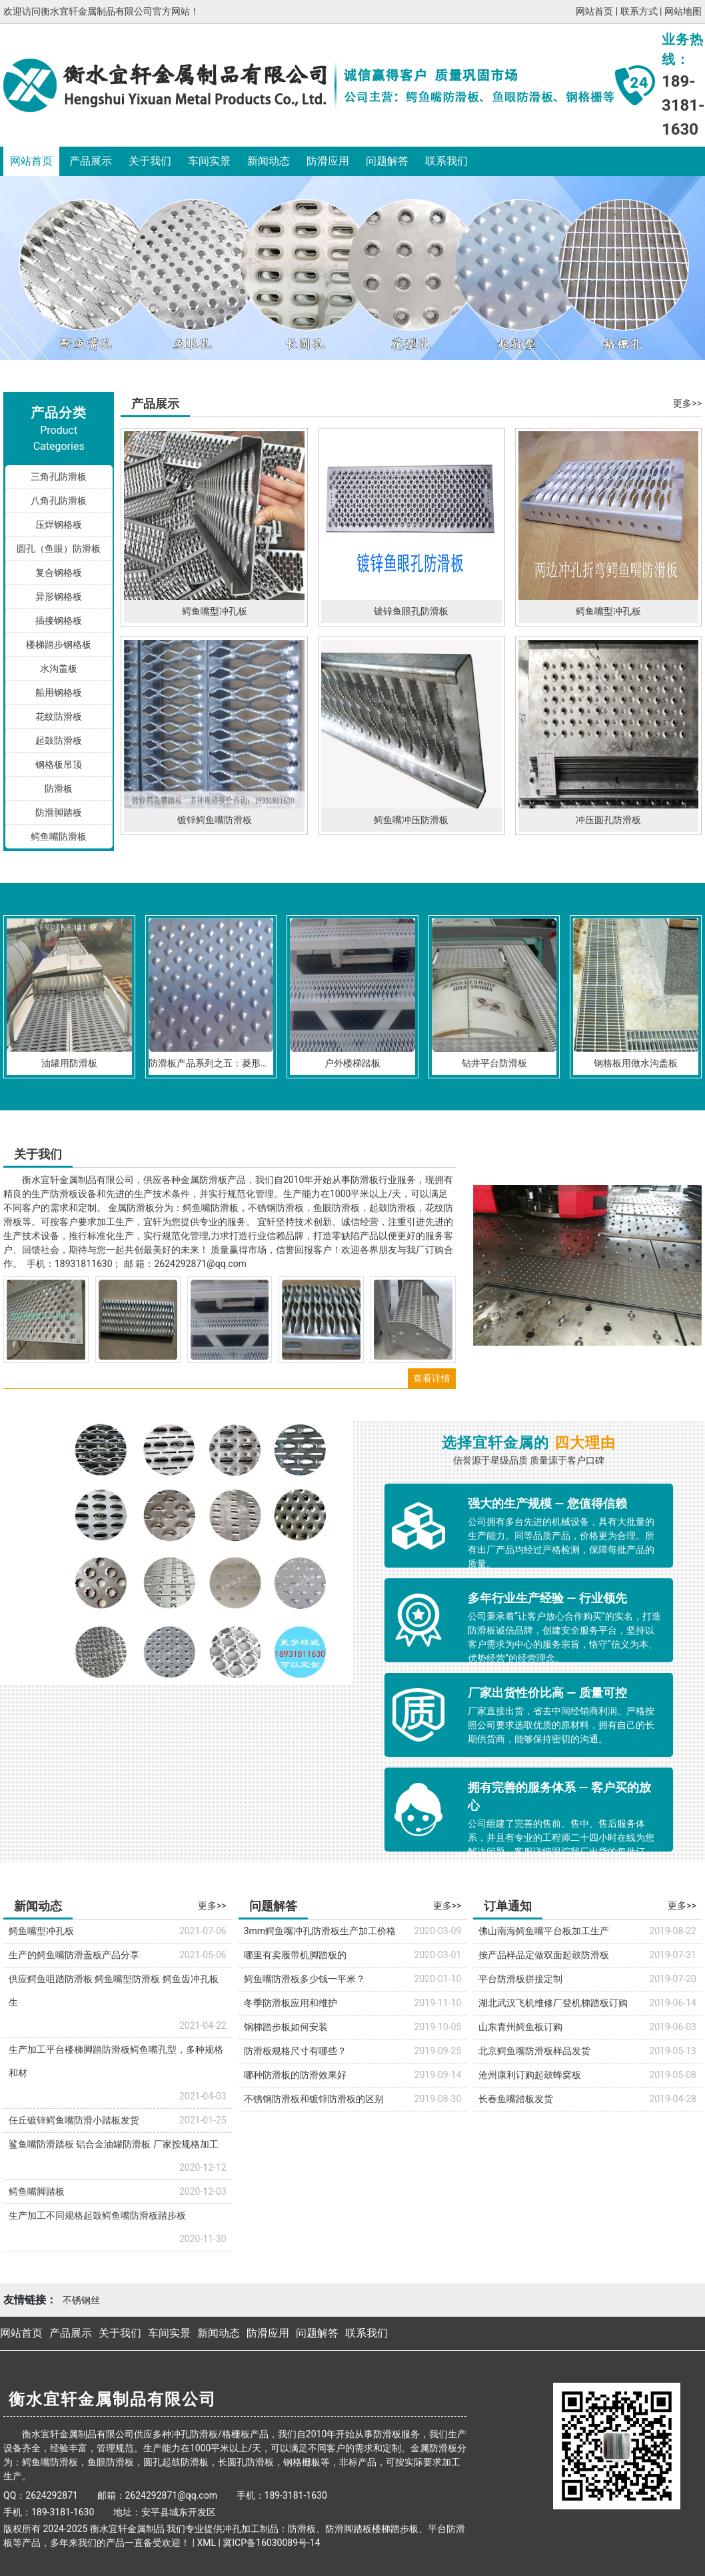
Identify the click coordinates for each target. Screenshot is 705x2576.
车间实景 (209, 161)
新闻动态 (268, 161)
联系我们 (446, 161)
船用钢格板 (58, 692)
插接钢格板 (58, 620)
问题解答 (387, 161)
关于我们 (150, 161)
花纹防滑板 (58, 716)
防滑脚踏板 (58, 812)
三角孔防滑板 (59, 476)
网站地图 (683, 11)
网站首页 (594, 11)
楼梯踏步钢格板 (58, 644)
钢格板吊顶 (58, 764)
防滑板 (59, 788)
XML (206, 2542)
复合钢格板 (58, 572)
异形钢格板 (58, 596)
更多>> (687, 403)
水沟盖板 (58, 668)
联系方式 (639, 11)
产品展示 (90, 161)
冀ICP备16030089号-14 (271, 2542)
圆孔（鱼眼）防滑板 (59, 548)
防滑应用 (328, 161)
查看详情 (431, 1378)
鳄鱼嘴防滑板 (59, 836)
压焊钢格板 (58, 524)
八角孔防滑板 (59, 500)
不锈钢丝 (81, 2300)
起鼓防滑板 (58, 740)
